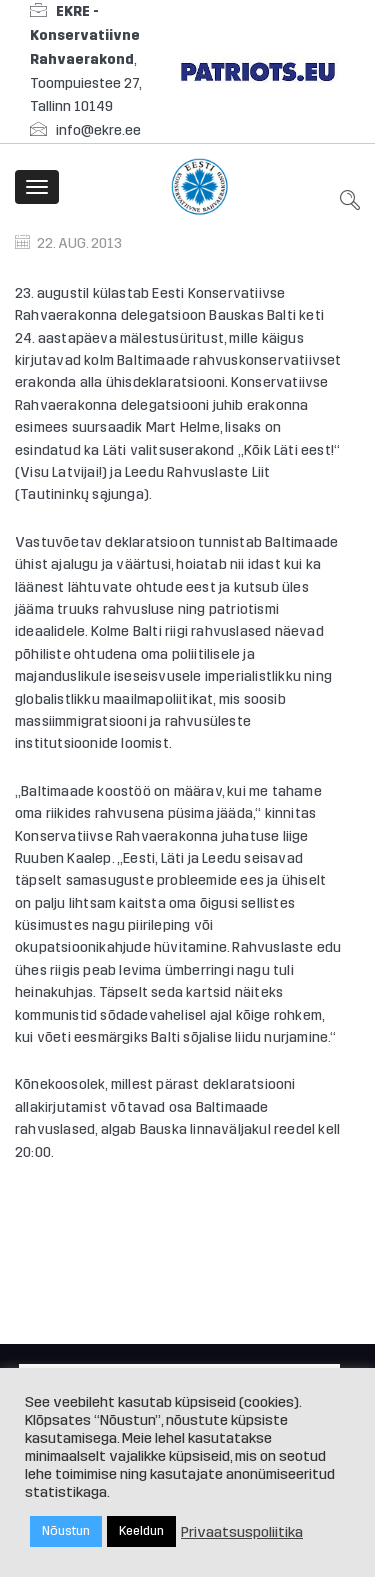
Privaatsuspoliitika (242, 1532)
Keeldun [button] (141, 1531)
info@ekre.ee (98, 130)
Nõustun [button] (66, 1531)
